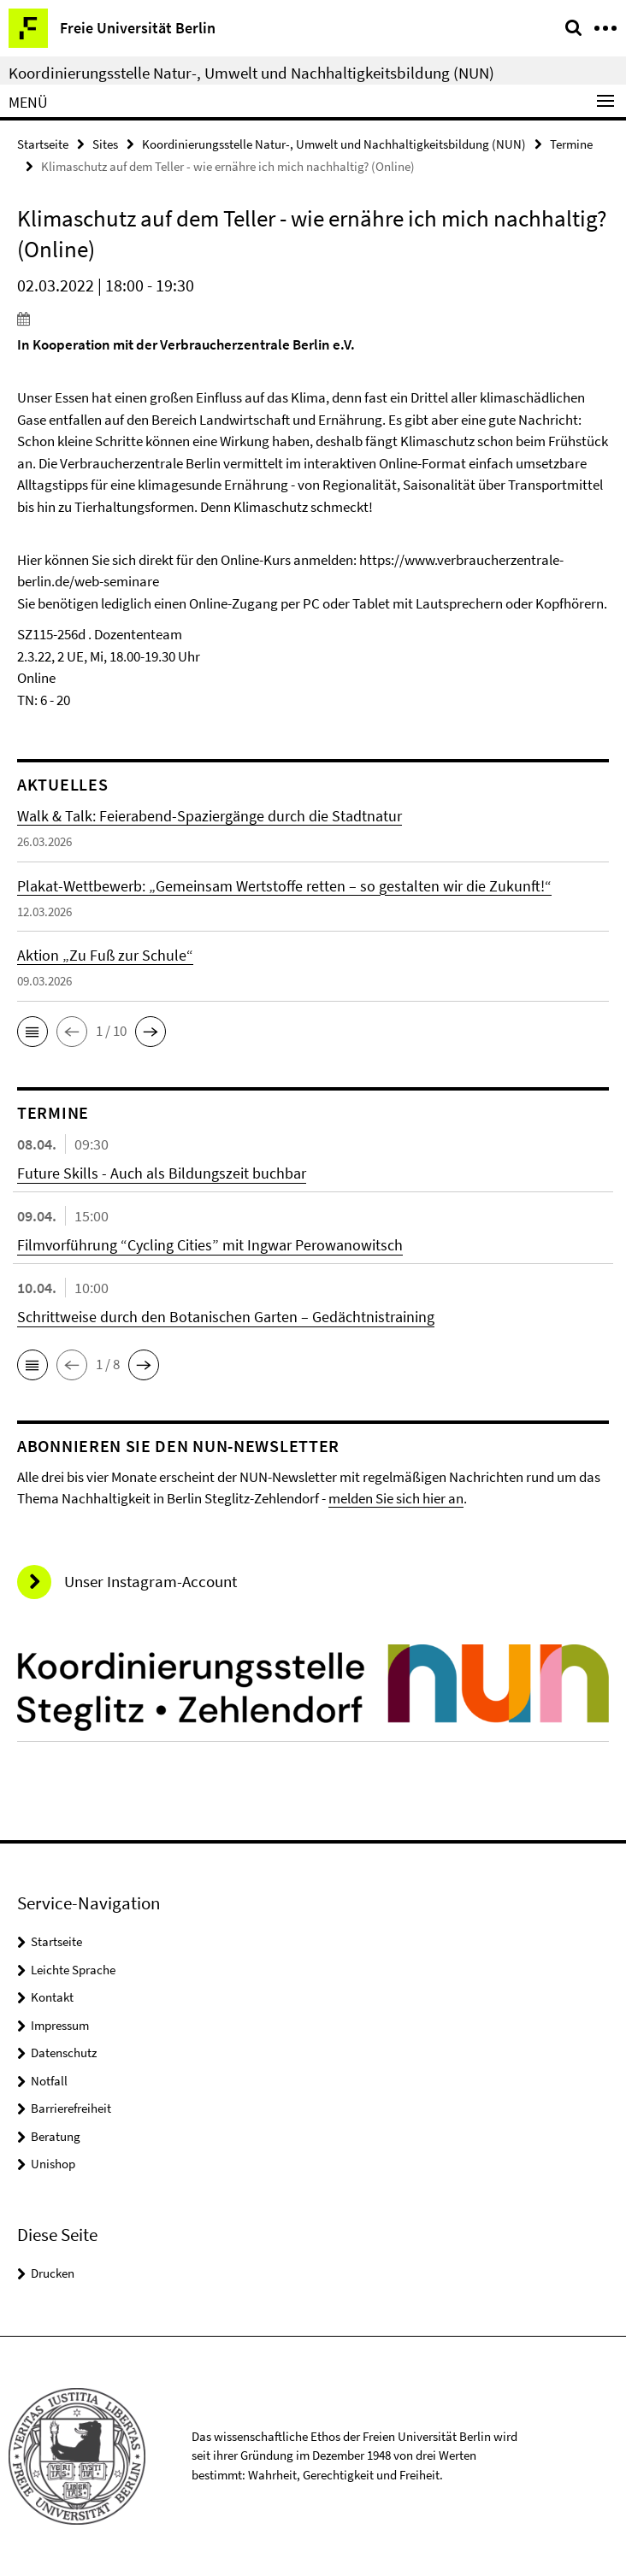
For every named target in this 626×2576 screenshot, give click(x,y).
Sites (105, 144)
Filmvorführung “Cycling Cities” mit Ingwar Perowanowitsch (210, 1245)
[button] (32, 1032)
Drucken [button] (52, 2273)
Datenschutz (64, 2052)
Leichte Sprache (73, 1969)
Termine (571, 144)
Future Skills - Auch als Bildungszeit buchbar (161, 1173)
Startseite (42, 144)
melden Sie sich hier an (396, 1498)
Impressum (60, 2025)
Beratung (55, 2136)
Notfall (49, 2081)
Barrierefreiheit (71, 2108)
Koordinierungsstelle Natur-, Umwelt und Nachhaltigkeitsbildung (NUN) (251, 72)
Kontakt (52, 1997)
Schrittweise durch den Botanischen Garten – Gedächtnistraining (225, 1316)
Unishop (53, 2163)
